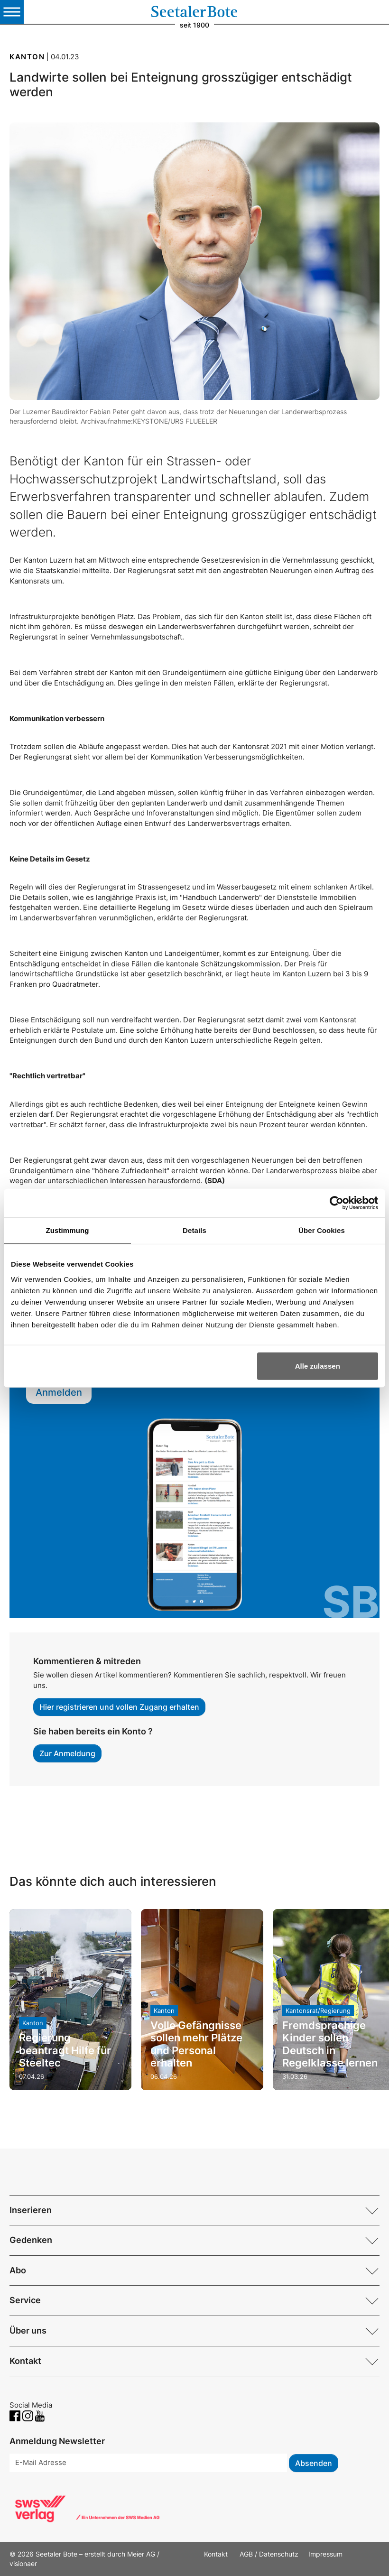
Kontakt (217, 2554)
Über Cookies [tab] (321, 1230)
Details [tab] (194, 1230)
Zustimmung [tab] (67, 1230)
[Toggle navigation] (12, 12)
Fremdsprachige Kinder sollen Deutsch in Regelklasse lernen (330, 2044)
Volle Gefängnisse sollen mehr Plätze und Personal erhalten (196, 2044)
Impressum (325, 2554)
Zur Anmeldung (67, 1753)
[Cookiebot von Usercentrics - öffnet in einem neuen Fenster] (336, 1203)
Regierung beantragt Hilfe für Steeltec (65, 2050)
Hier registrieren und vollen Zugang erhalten (119, 1707)
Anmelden (59, 1392)
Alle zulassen (317, 1366)
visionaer (23, 2563)
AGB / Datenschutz (269, 2554)
